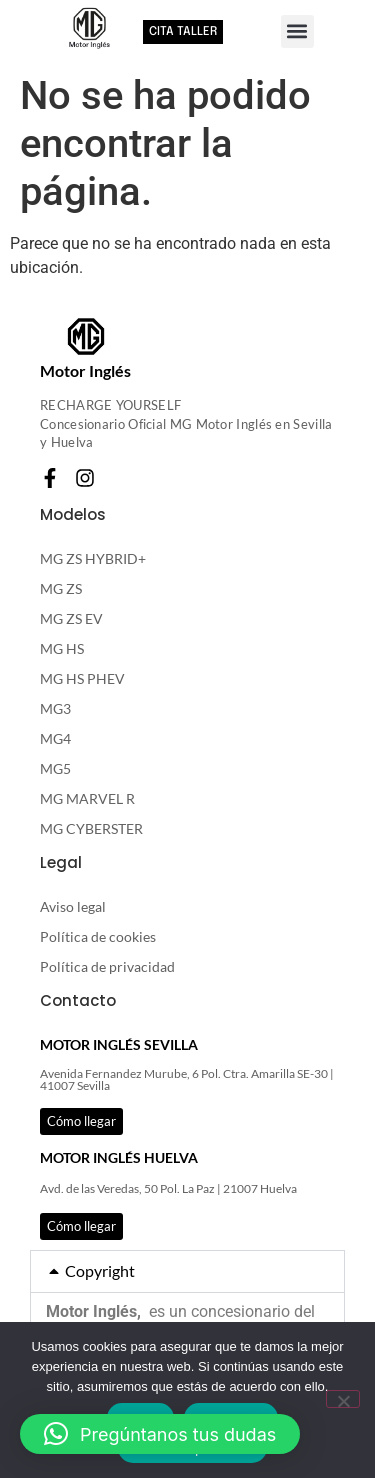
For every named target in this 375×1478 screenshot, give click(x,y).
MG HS (62, 648)
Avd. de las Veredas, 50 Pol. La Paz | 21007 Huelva (168, 1188)
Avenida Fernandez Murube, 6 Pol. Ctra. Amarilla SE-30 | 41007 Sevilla (187, 1079)
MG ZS (61, 588)
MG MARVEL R (87, 798)
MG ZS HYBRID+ (93, 558)
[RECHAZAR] (343, 1399)
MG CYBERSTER (91, 828)
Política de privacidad (107, 966)
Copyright (100, 1270)
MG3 (55, 708)
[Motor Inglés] (86, 336)
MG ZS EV (71, 618)
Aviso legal (73, 906)
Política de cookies (98, 936)
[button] (297, 31)
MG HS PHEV (82, 678)
